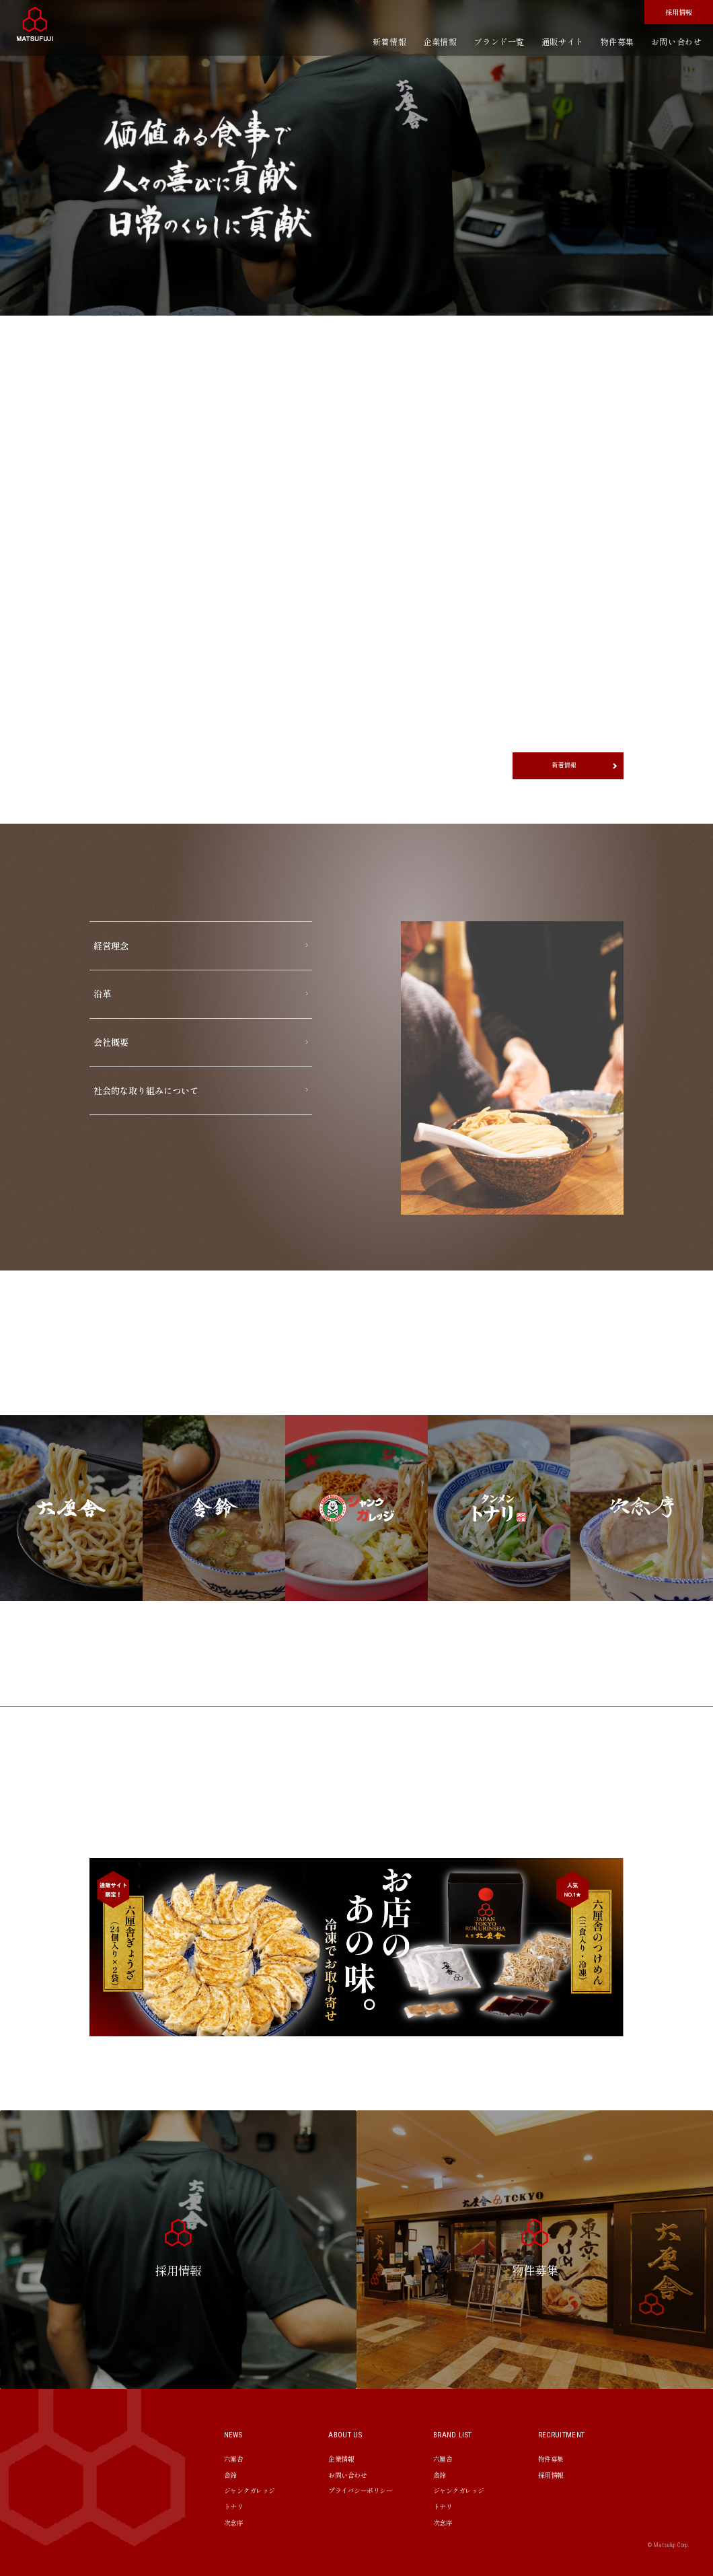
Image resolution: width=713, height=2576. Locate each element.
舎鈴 (230, 2475)
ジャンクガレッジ (249, 2490)
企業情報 (440, 41)
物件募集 (617, 41)
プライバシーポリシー (360, 2490)
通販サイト (562, 41)
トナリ (233, 2506)
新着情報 (389, 41)
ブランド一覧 (499, 41)
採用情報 (678, 12)
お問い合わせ (676, 41)
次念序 (233, 2522)
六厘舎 (233, 2459)
